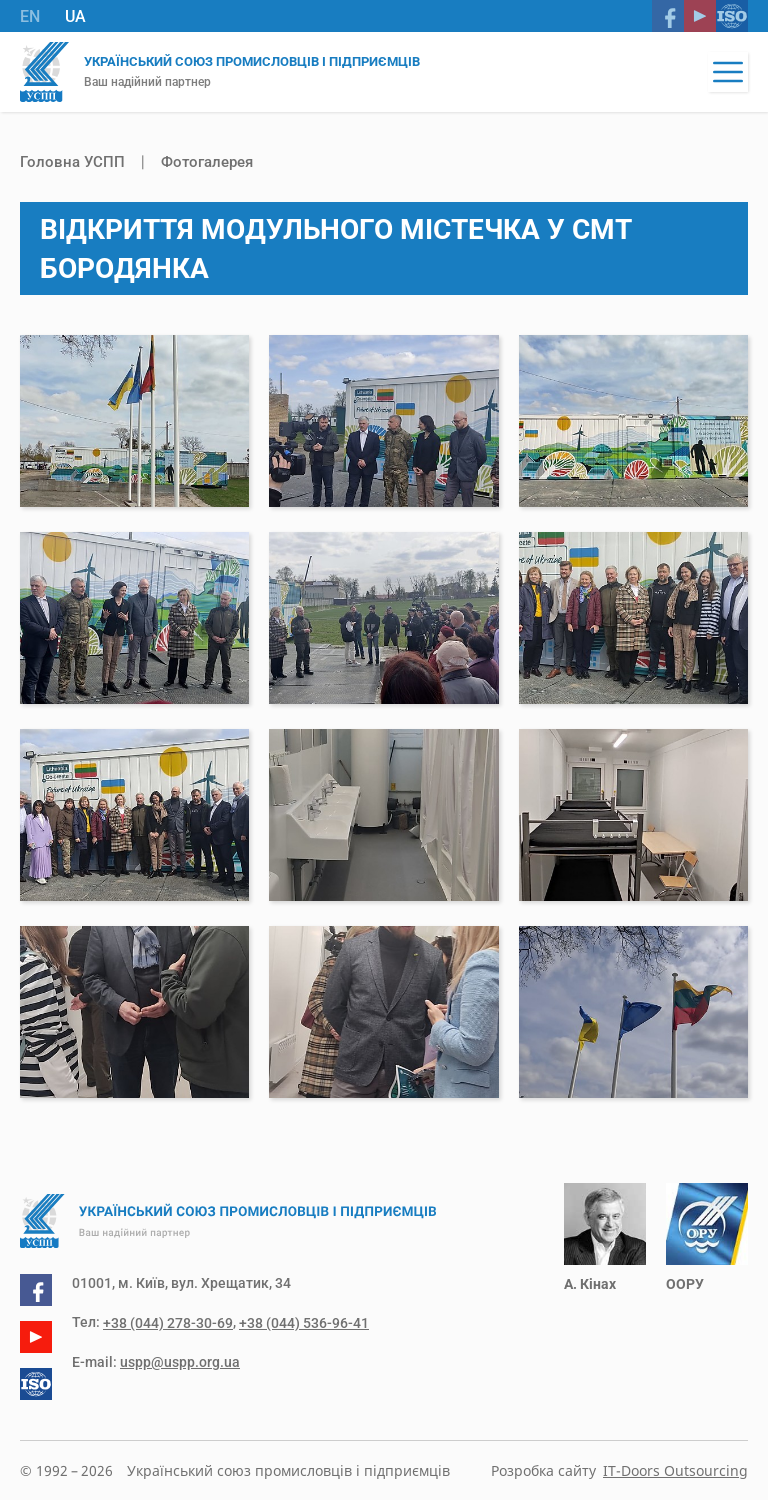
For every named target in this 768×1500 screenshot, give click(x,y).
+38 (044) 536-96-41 (304, 1323)
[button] (728, 72)
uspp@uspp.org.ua (180, 1362)
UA (75, 16)
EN (30, 16)
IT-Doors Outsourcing (675, 1470)
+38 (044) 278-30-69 (168, 1323)
